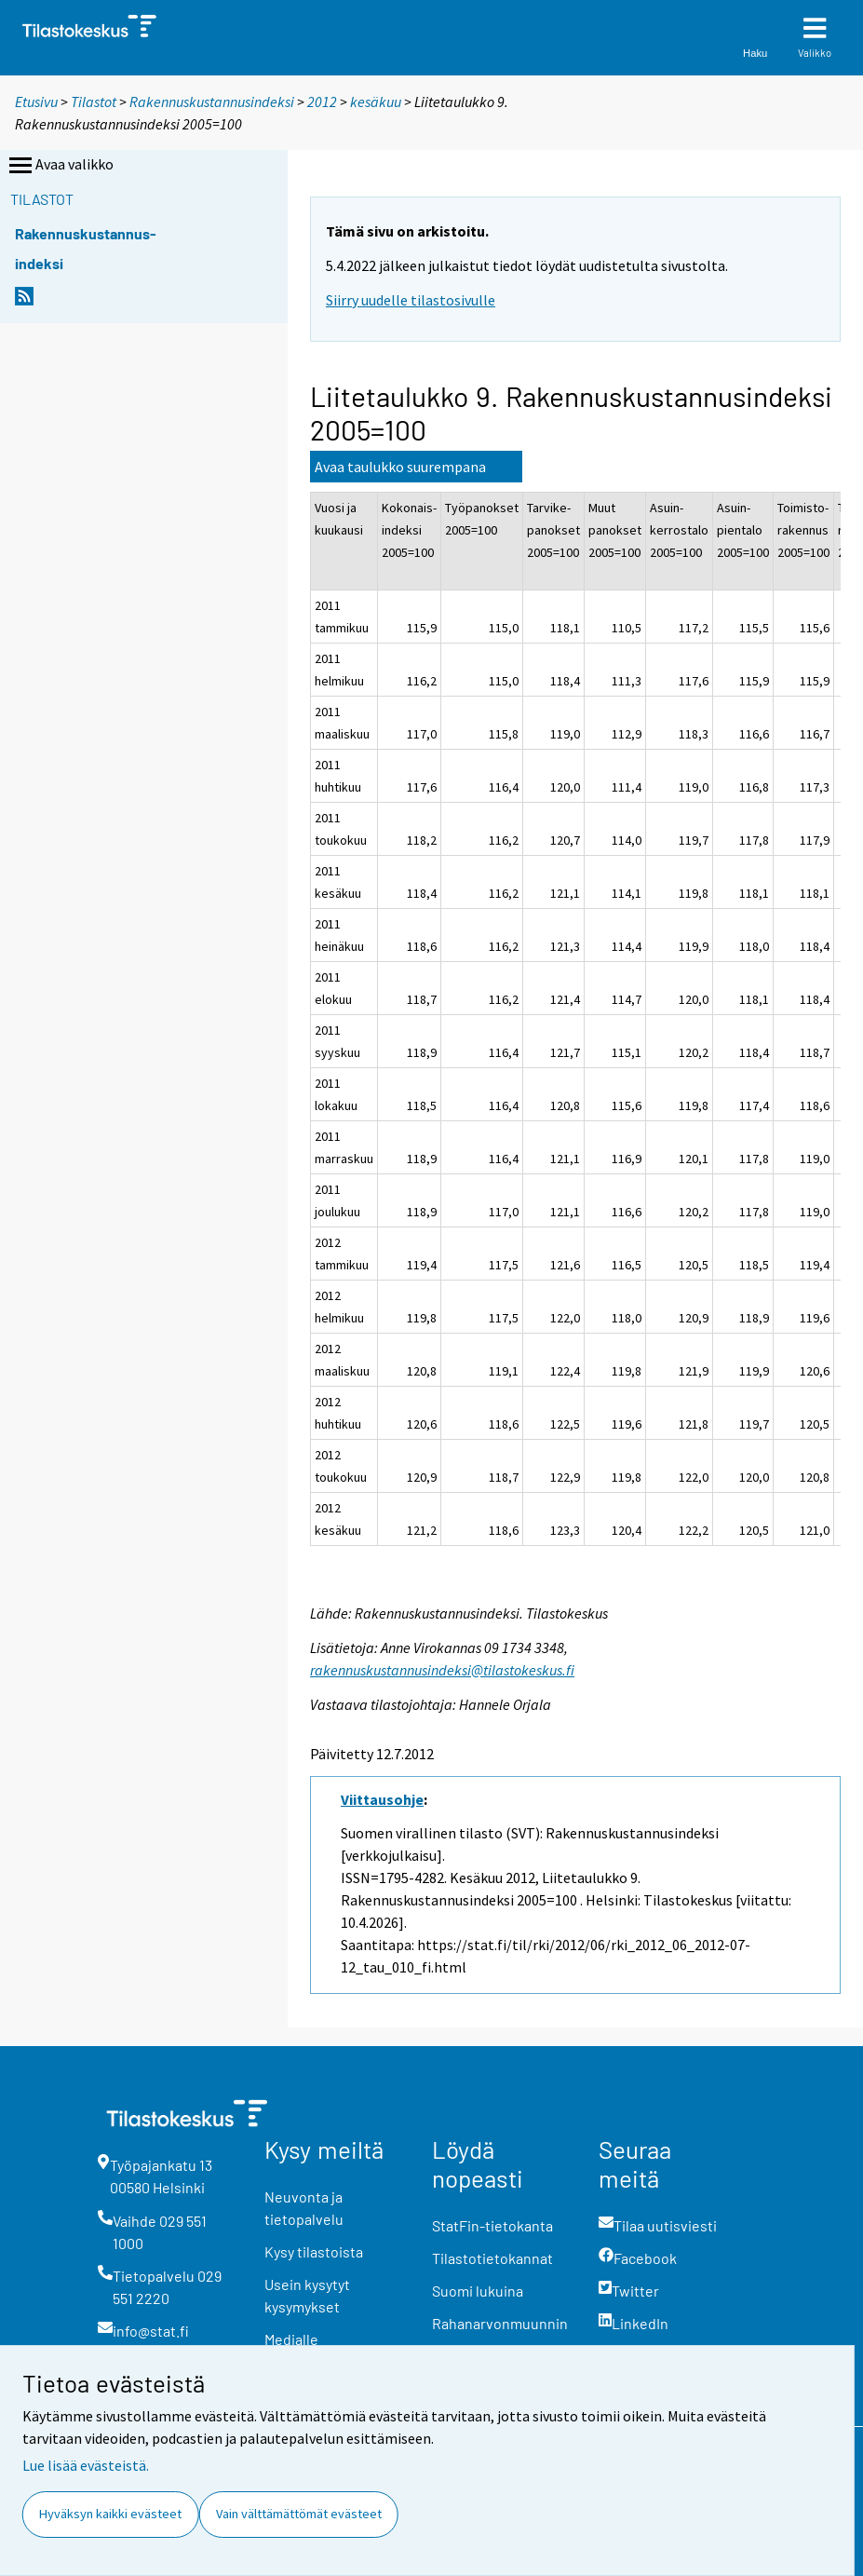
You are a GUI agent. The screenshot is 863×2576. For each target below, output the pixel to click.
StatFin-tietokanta (492, 2225)
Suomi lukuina (477, 2290)
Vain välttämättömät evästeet (299, 2513)
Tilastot (93, 101)
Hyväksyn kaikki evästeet (110, 2513)
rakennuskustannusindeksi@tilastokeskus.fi (442, 1670)
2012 (322, 101)
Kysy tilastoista (313, 2251)
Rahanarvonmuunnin (500, 2323)
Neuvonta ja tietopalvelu (304, 2208)
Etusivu (36, 101)
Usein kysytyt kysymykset (307, 2295)
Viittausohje (382, 1799)
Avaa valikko (60, 166)
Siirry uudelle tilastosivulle (410, 300)
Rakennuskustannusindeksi (211, 101)
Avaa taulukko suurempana (400, 466)
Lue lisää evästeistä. (85, 2465)
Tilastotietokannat (492, 2258)
